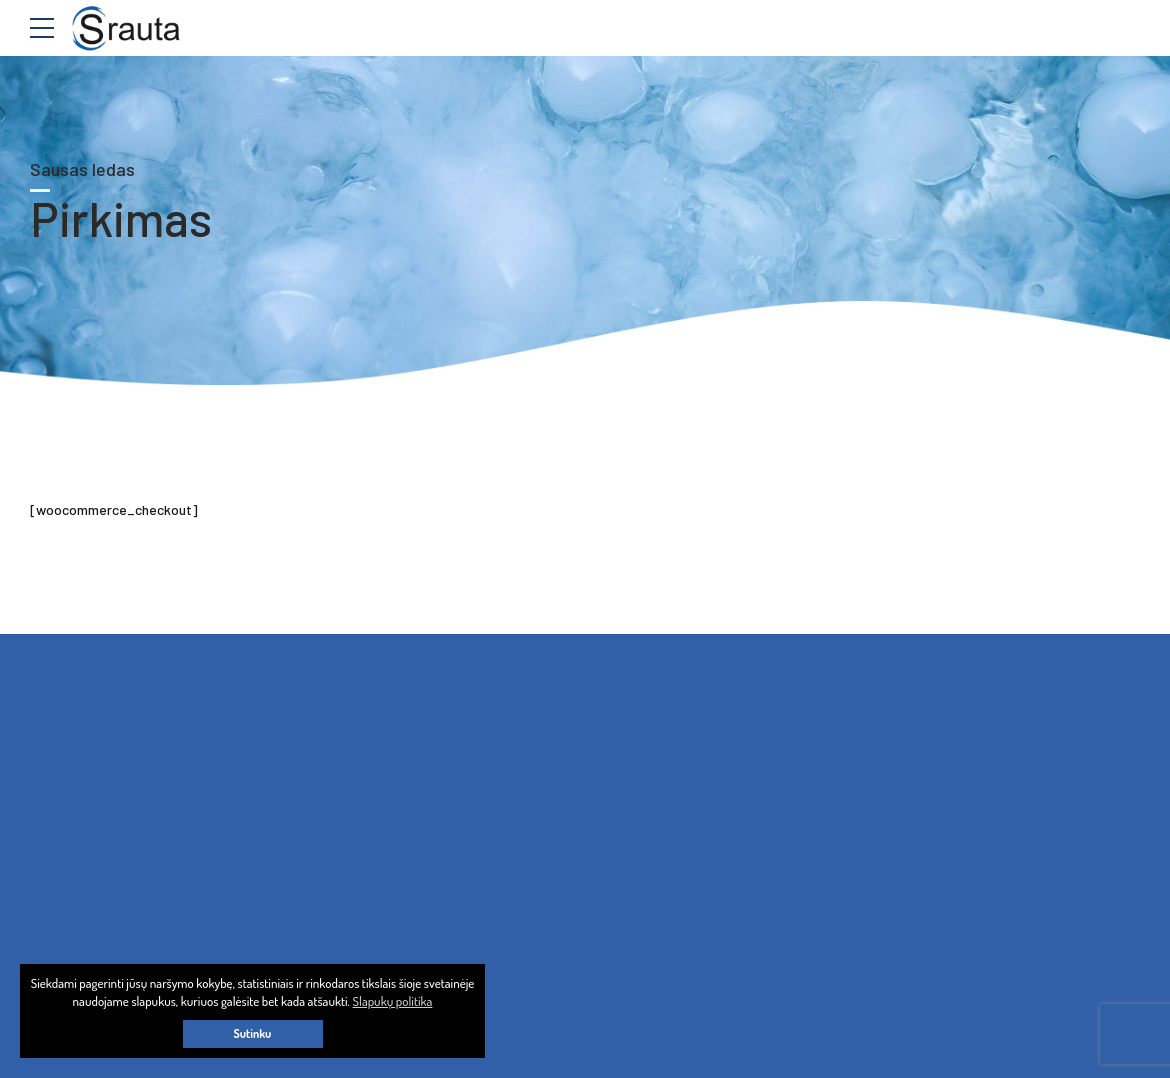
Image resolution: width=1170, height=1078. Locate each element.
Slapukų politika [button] (393, 1001)
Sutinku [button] (253, 1033)
